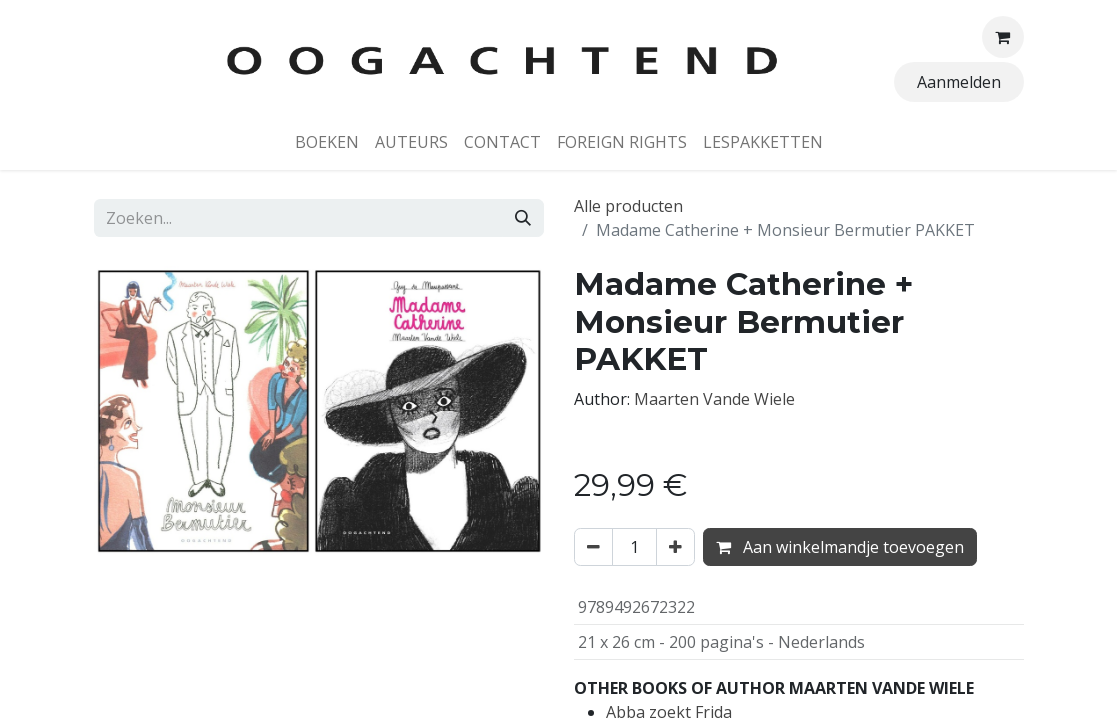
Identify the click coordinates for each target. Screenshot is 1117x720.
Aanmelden (959, 82)
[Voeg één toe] (675, 547)
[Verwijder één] (593, 547)
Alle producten (628, 206)
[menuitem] (327, 142)
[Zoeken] (523, 218)
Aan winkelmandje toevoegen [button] (840, 547)
